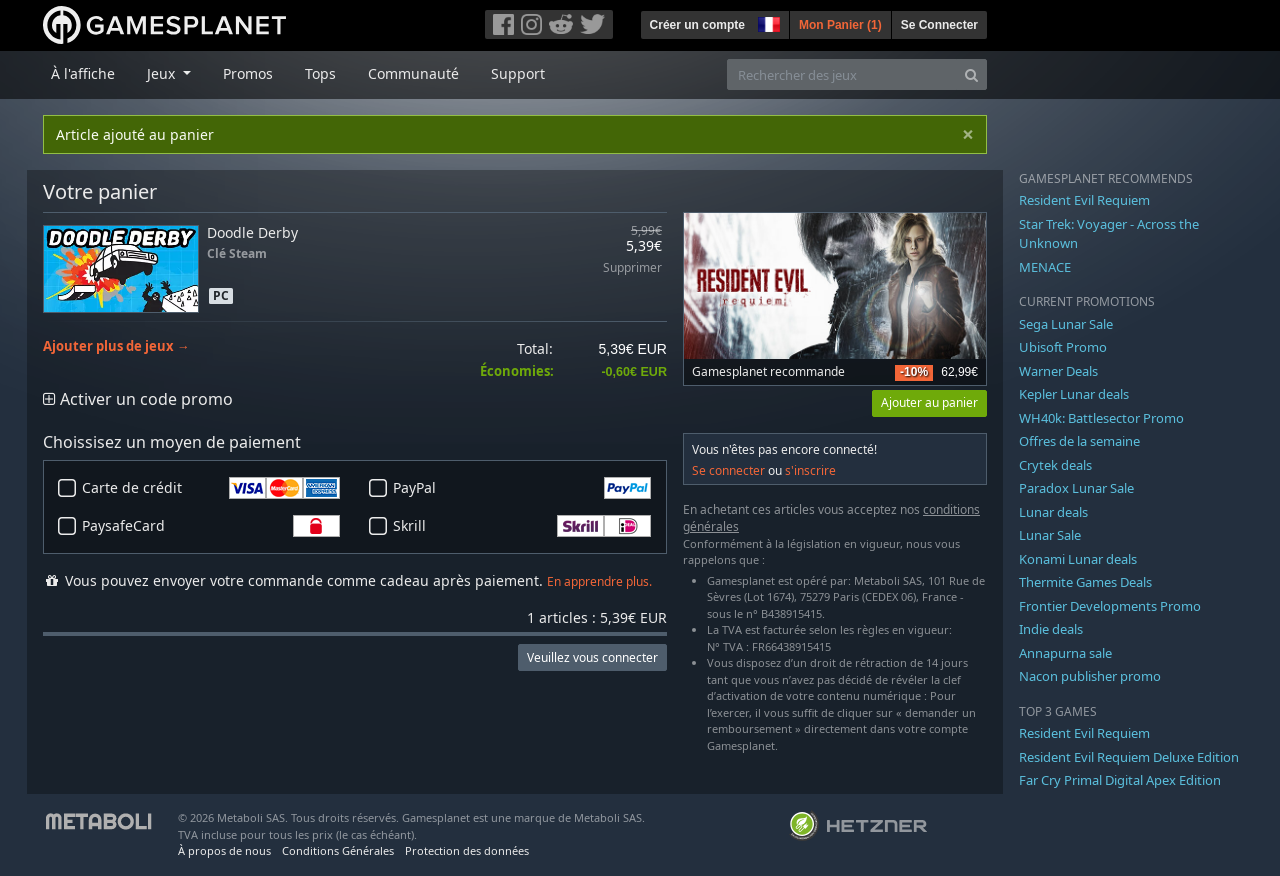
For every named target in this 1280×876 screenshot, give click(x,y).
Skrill (522, 526)
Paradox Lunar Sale (1076, 488)
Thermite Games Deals (1085, 582)
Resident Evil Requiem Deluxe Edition (1129, 757)
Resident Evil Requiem (1084, 200)
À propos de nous (224, 850)
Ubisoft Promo (1063, 347)
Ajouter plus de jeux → (116, 346)
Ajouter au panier (929, 402)
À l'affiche (83, 73)
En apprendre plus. (599, 581)
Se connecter (728, 470)
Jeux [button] (163, 73)
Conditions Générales (338, 850)
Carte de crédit (211, 488)
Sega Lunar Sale (1066, 324)
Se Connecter (939, 25)
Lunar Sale (1050, 535)
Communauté (413, 73)
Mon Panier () (840, 25)
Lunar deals (1053, 512)
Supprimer (632, 268)
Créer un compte (697, 25)
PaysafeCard (211, 526)
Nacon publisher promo (1090, 676)
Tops (320, 73)
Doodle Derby (252, 232)
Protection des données (467, 850)
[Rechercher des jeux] (842, 74)
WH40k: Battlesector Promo (1101, 418)
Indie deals (1051, 629)
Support (518, 73)
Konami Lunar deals (1078, 559)
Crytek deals (1055, 465)
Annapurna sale (1065, 653)
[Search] (971, 74)
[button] (767, 22)
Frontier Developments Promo (1110, 606)
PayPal (522, 488)
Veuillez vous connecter (592, 657)
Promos (248, 73)
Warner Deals (1058, 371)
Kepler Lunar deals (1074, 394)
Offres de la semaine (1079, 441)
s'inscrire (810, 470)
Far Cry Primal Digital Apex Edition (1120, 780)
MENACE (1045, 267)
